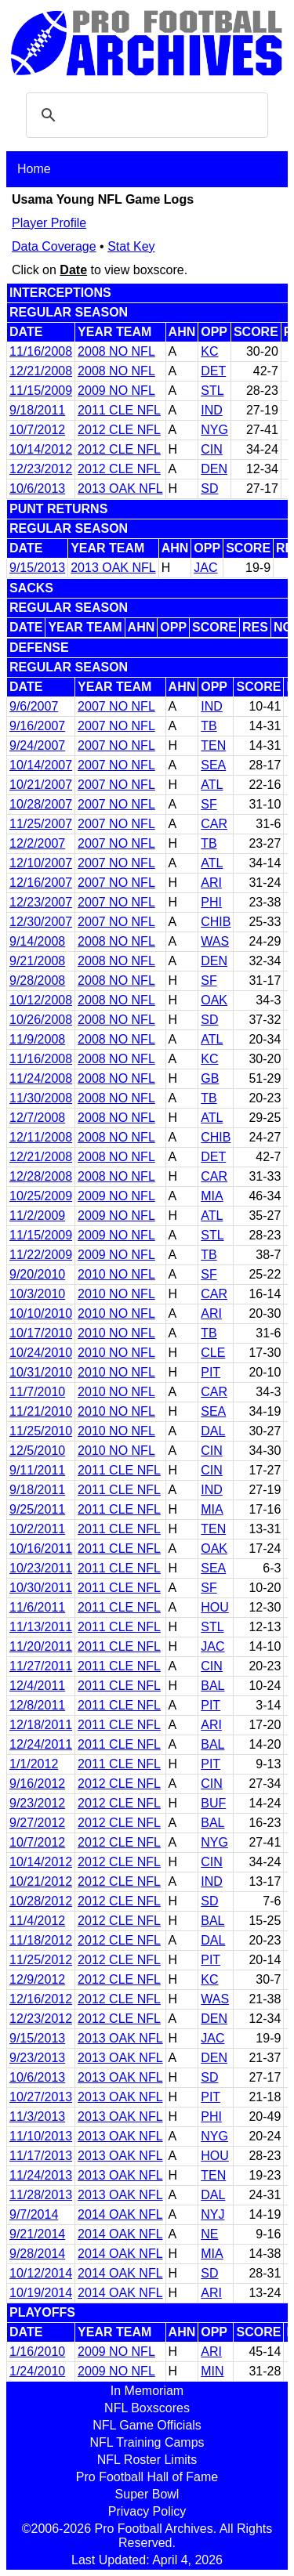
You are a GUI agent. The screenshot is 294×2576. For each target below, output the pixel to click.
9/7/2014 (33, 2214)
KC (209, 351)
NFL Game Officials (147, 2425)
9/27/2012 (37, 1822)
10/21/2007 (40, 784)
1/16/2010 (37, 2351)
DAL (213, 1431)
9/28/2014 (37, 2253)
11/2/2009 (37, 1215)
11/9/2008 (37, 1039)
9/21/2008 (37, 961)
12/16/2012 (40, 1999)
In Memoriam (147, 2390)
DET (213, 371)
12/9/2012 (37, 1979)
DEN (214, 469)
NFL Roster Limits (147, 2459)
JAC (205, 567)
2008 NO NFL (116, 351)
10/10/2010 (40, 1313)
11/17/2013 (40, 2155)
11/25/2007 (40, 823)
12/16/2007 (40, 882)
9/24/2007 (37, 745)
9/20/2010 (37, 1274)
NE (209, 2234)
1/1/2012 (33, 1764)
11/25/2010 (40, 1431)
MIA (212, 1196)
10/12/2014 (40, 2273)
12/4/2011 (37, 1685)
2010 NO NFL (116, 1274)
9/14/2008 (37, 941)
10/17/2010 (40, 1333)
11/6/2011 (37, 1607)
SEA (213, 765)
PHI (211, 902)
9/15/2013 (37, 567)
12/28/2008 (40, 1176)
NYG (214, 429)
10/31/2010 (40, 1372)
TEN (213, 745)
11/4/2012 (37, 1920)
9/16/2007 (37, 726)
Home (34, 168)
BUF (213, 1803)
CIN (212, 449)
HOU (215, 1607)
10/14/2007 (40, 765)
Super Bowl (147, 2494)
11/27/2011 (40, 1666)
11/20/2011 (40, 1646)
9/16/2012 (37, 1783)
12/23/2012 (40, 469)
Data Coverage (54, 246)
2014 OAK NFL (120, 2214)
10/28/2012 (40, 1901)
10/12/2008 (40, 1000)
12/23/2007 (40, 902)
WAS (215, 941)
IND (212, 410)
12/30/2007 (40, 921)
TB (208, 726)
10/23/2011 (40, 1568)
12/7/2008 (37, 1117)
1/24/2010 (37, 2371)
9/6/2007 (33, 706)
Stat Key (130, 246)
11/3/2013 (37, 2116)
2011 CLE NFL (119, 410)
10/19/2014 (40, 2292)
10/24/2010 (40, 1352)
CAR (214, 823)
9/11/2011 (37, 1470)
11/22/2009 (40, 1254)
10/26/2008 (40, 1019)
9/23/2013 (37, 2057)
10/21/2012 (40, 1881)
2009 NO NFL (116, 390)
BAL (212, 1685)
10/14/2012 (40, 449)
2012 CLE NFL (119, 429)
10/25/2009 (40, 1196)
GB (210, 1078)
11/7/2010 (37, 1391)
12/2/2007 (37, 843)
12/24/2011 (40, 1744)
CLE (213, 1352)
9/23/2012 (37, 1803)
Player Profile (49, 223)
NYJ (212, 2214)
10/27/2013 (40, 2097)
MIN (212, 2371)
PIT (210, 1372)
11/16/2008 (40, 351)
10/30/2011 (40, 1587)
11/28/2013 (40, 2195)
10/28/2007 (40, 804)
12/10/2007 (40, 863)
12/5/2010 (37, 1450)
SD (209, 488)
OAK (214, 1000)
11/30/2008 (40, 1098)
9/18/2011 (37, 410)
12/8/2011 (37, 1705)
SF (208, 804)
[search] (145, 115)
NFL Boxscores (147, 2408)
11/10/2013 (40, 2136)
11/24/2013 (40, 2175)
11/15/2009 (40, 390)
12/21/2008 (40, 371)
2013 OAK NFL (120, 488)
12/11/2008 (40, 1137)
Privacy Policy (147, 2511)
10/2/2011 (37, 1529)
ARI (211, 882)
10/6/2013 (37, 488)
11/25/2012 (40, 1959)
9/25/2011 (37, 1509)
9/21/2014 (37, 2234)
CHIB (215, 921)
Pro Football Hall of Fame (147, 2477)
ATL (212, 784)
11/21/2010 (40, 1411)
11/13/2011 (40, 1627)
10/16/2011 (40, 1548)
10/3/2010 (37, 1294)
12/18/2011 (40, 1724)
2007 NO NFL (116, 706)
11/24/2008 (40, 1078)
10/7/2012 (37, 429)
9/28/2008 (37, 980)
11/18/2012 (40, 1940)
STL (212, 390)
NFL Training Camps (146, 2442)
